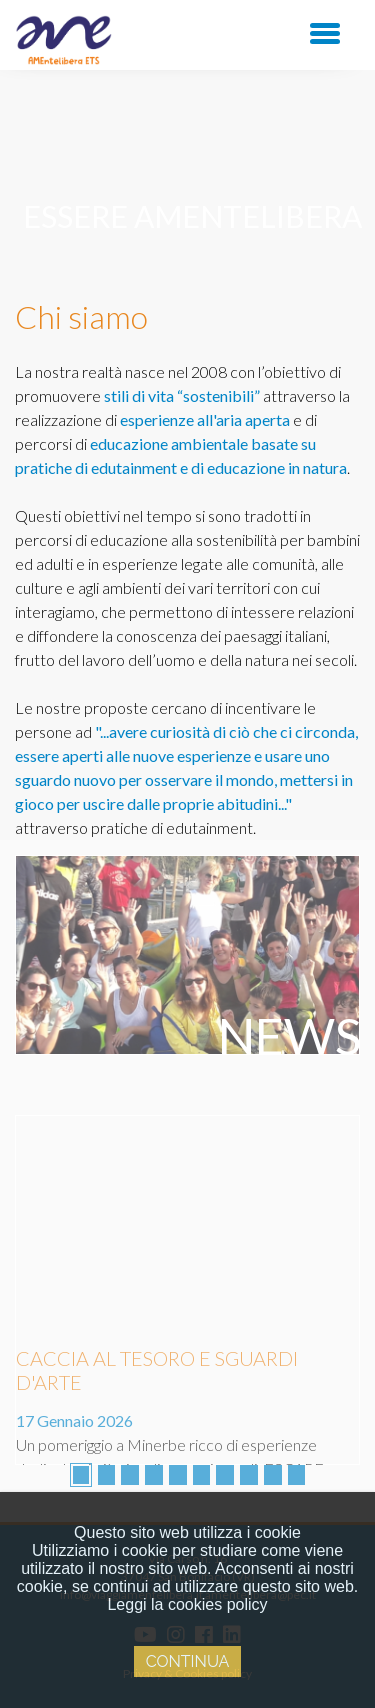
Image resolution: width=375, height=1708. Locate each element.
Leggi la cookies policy (187, 1604)
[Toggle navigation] (325, 32)
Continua (188, 1661)
